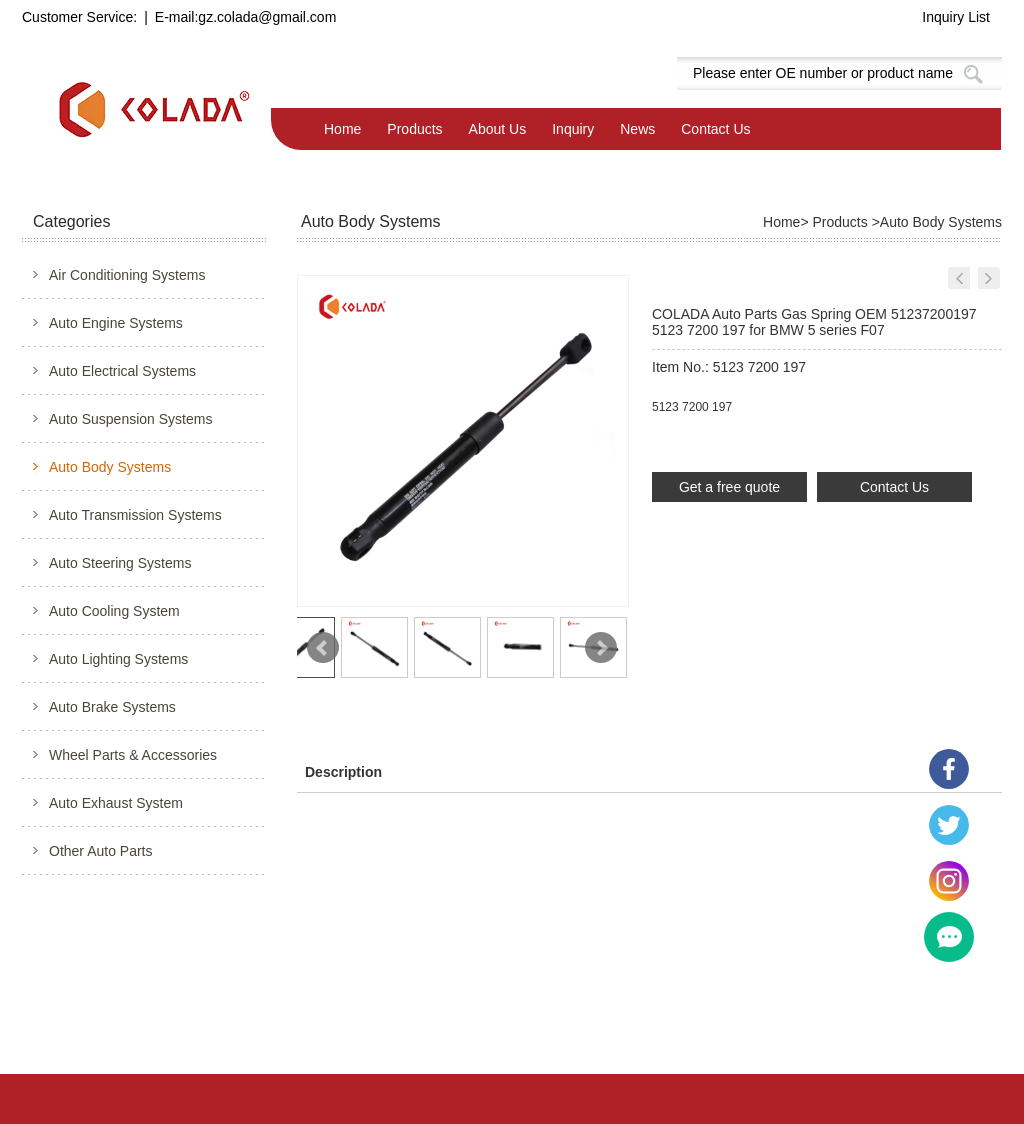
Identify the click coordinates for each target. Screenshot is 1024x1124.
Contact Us (715, 129)
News (637, 129)
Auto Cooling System (114, 611)
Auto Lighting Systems (118, 659)
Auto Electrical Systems (122, 371)
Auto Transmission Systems (135, 515)
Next (601, 648)
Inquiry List (956, 17)
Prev (323, 648)
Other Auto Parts (101, 851)
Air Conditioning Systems (127, 275)
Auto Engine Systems (116, 323)
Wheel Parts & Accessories (133, 755)
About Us (498, 129)
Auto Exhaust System (116, 803)
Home (342, 129)
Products (414, 129)
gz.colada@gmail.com (267, 17)
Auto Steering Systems (120, 563)
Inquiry (573, 129)
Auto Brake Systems (112, 707)
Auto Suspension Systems (130, 419)
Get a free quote (729, 487)
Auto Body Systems (110, 467)
